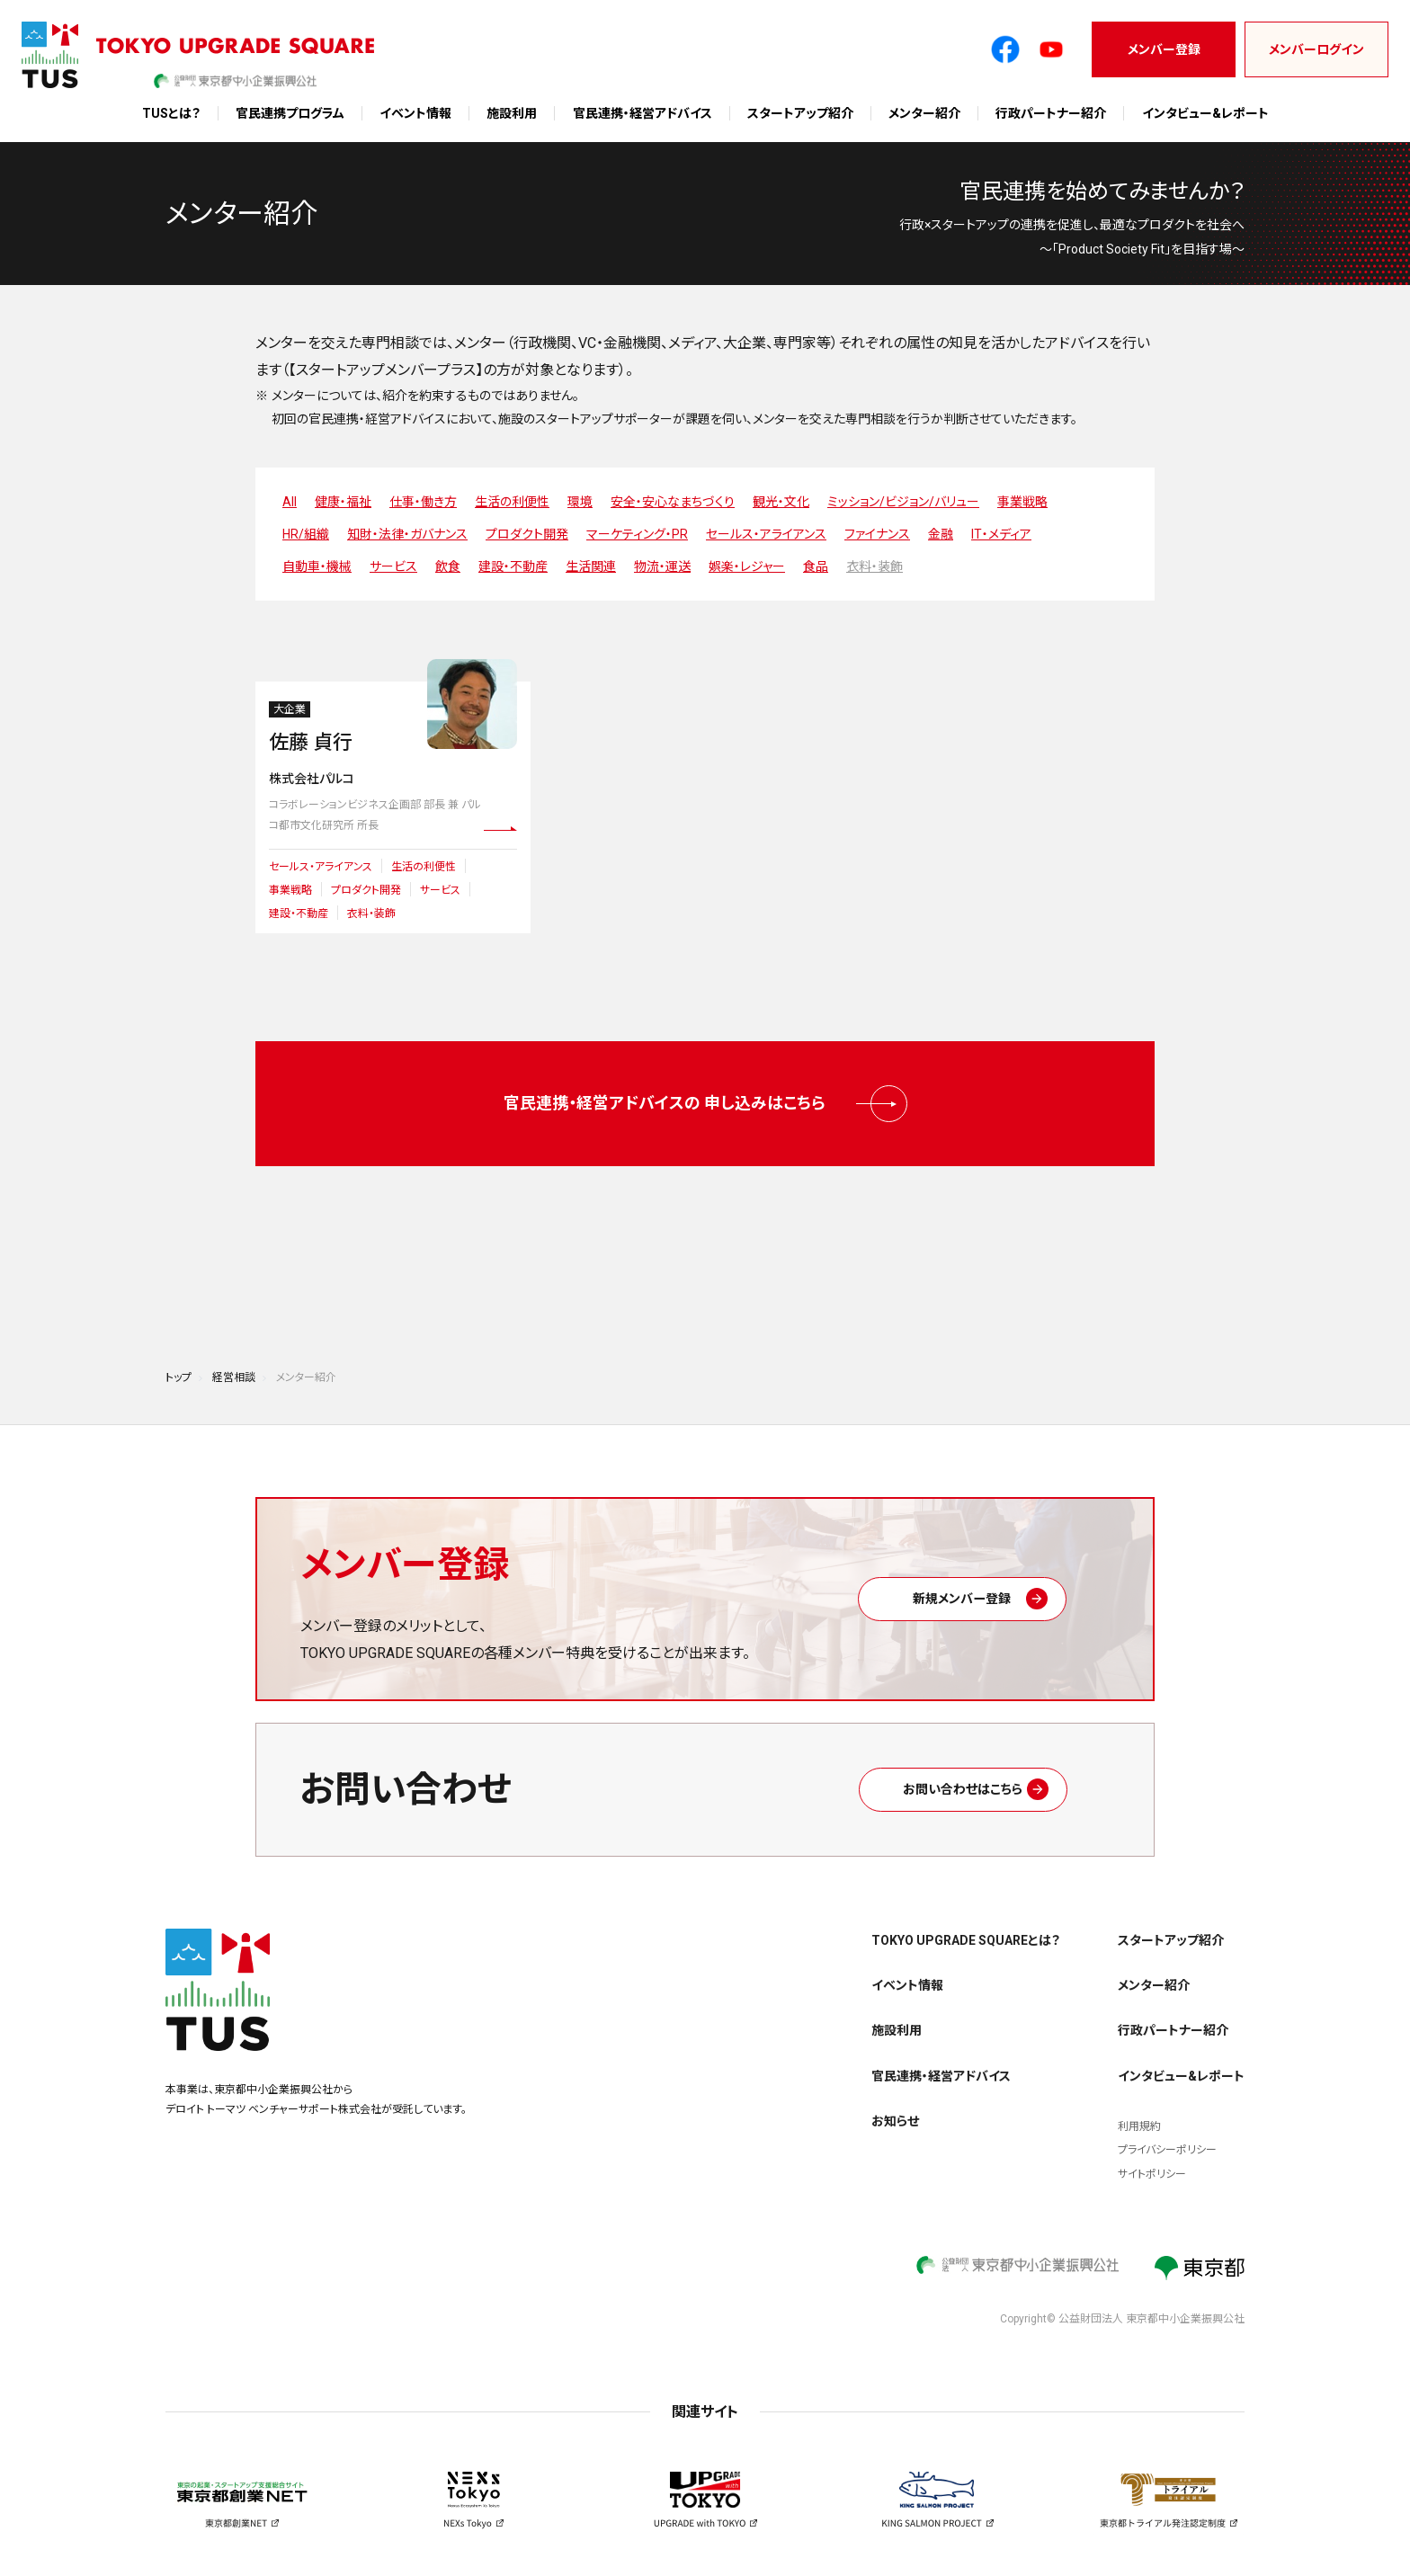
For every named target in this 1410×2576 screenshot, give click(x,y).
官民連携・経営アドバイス (642, 113)
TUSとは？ (171, 113)
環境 (580, 502)
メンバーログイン (1316, 49)
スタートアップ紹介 (800, 113)
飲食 (447, 566)
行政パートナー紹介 (1050, 113)
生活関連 (591, 566)
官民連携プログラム (290, 113)
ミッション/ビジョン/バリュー (903, 502)
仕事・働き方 (423, 502)
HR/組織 (305, 534)
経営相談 (233, 1360)
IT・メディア (1001, 534)
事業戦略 (1022, 502)
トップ (178, 1360)
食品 (815, 566)
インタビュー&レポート (1205, 113)
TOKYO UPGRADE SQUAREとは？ (965, 1923)
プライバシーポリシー (1167, 2132)
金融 (940, 534)
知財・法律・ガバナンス (407, 534)
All (289, 502)
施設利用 (511, 113)
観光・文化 (781, 502)
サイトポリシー (1152, 2157)
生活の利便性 (512, 502)
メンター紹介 (924, 113)
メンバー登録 (1164, 49)
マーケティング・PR (637, 534)
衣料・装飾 (874, 566)
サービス (393, 566)
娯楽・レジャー (747, 566)
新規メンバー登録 (984, 1581)
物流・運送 (662, 566)
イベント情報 (415, 113)
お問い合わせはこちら (985, 1771)
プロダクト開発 (527, 534)
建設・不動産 (513, 566)
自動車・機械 (317, 566)
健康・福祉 (343, 502)
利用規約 (1139, 2109)
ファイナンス (877, 534)
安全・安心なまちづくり (673, 502)
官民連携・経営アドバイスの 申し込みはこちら (705, 1095)
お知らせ (895, 2104)
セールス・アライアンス (766, 534)
